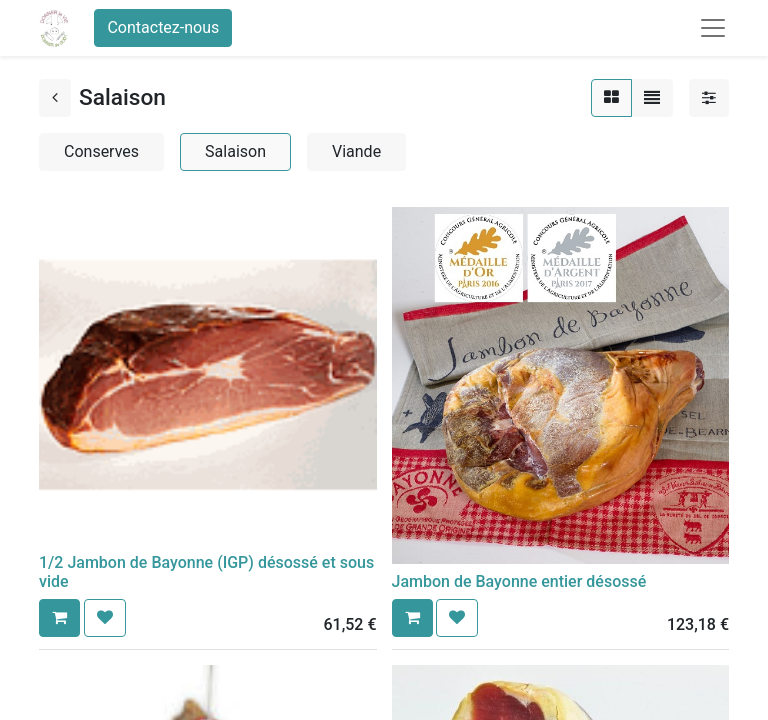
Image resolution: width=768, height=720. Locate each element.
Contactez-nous (163, 27)
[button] (59, 618)
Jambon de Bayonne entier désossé (519, 581)
